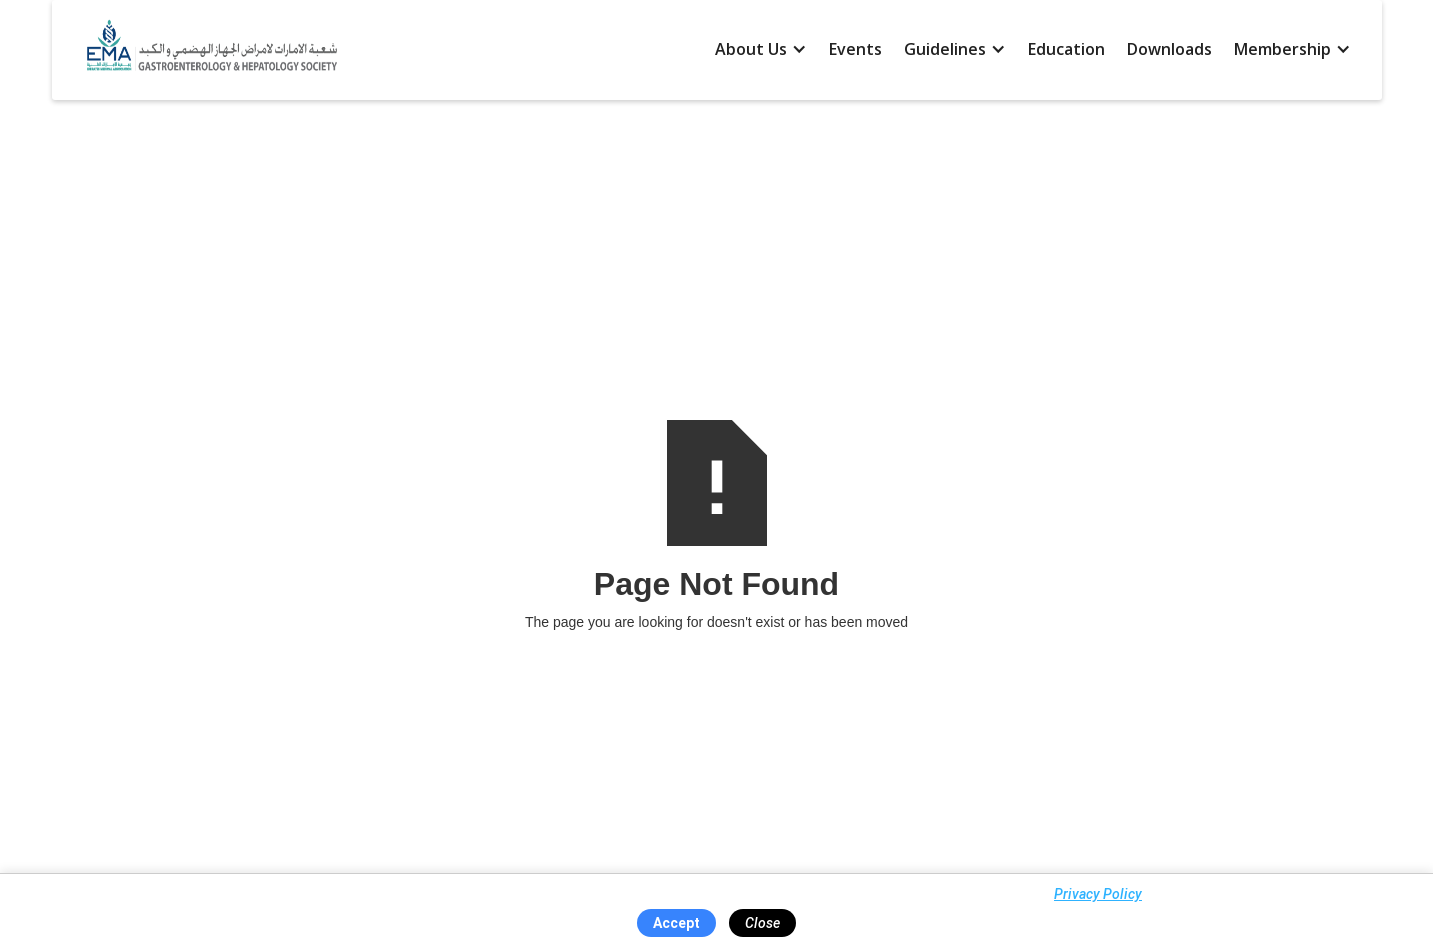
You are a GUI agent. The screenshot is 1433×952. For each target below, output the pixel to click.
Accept (676, 923)
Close (762, 923)
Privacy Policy (1098, 894)
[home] (207, 50)
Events (855, 49)
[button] (761, 50)
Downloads (1169, 49)
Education (1066, 49)
